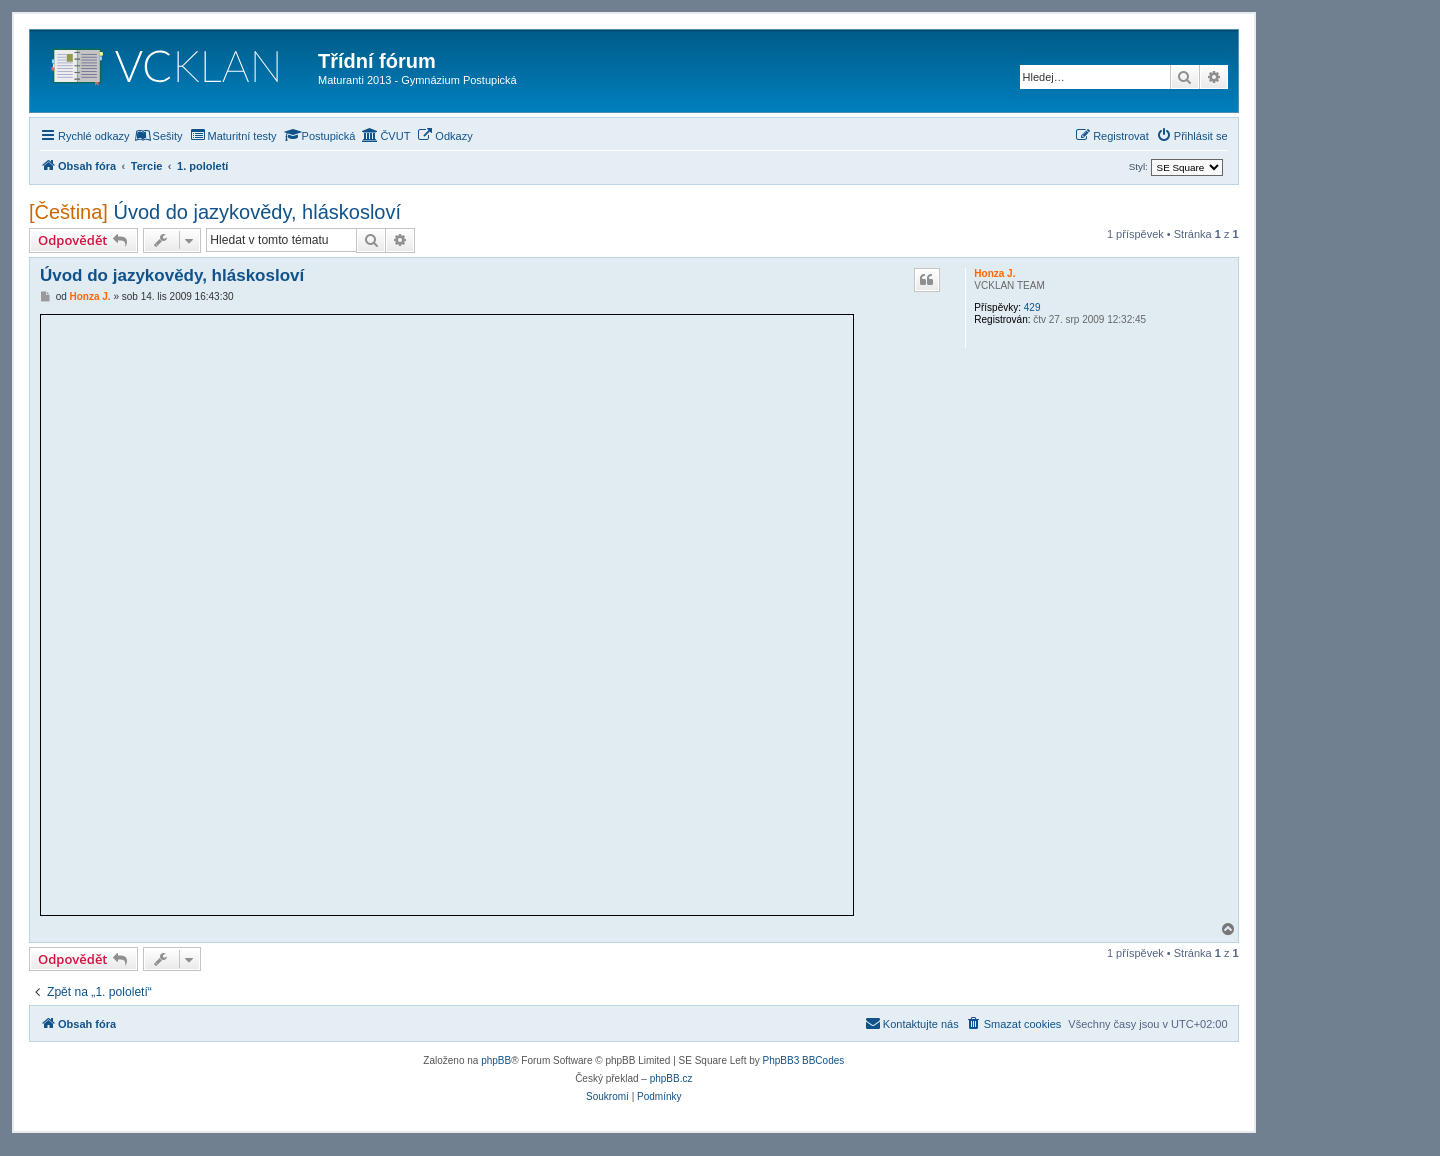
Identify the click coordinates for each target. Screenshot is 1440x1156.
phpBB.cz (671, 1078)
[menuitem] (159, 136)
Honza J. (994, 273)
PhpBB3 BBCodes (804, 1060)
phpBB (496, 1060)
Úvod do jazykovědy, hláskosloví (258, 212)
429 (1032, 307)
